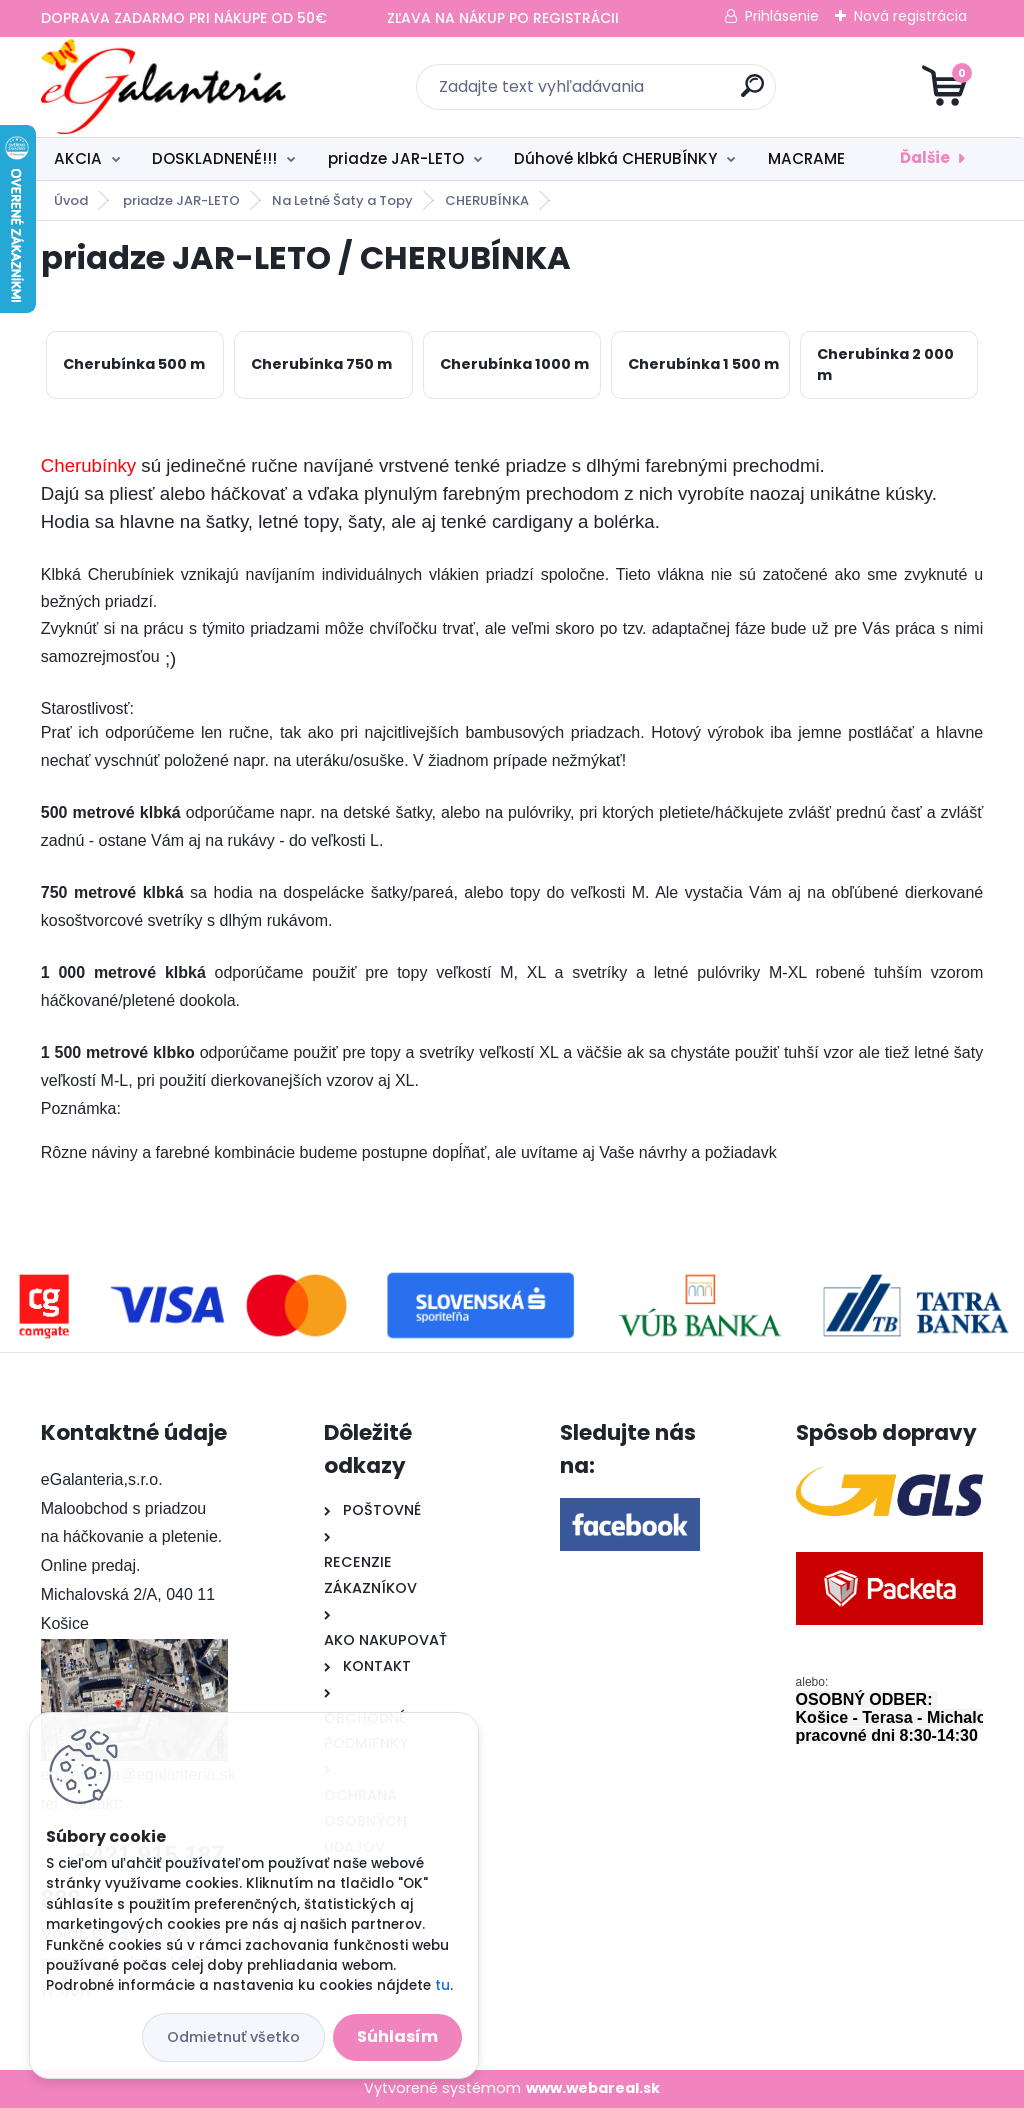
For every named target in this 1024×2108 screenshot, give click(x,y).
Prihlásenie (782, 16)
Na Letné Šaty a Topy (342, 200)
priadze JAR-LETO (396, 158)
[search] (752, 93)
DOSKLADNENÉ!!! (214, 158)
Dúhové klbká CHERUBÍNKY (615, 158)
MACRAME (806, 158)
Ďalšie (925, 157)
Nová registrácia (910, 16)
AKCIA (78, 158)
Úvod (71, 200)
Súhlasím (397, 2036)
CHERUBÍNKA (487, 200)
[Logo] (163, 87)
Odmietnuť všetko (233, 2037)
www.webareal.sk (593, 2088)
